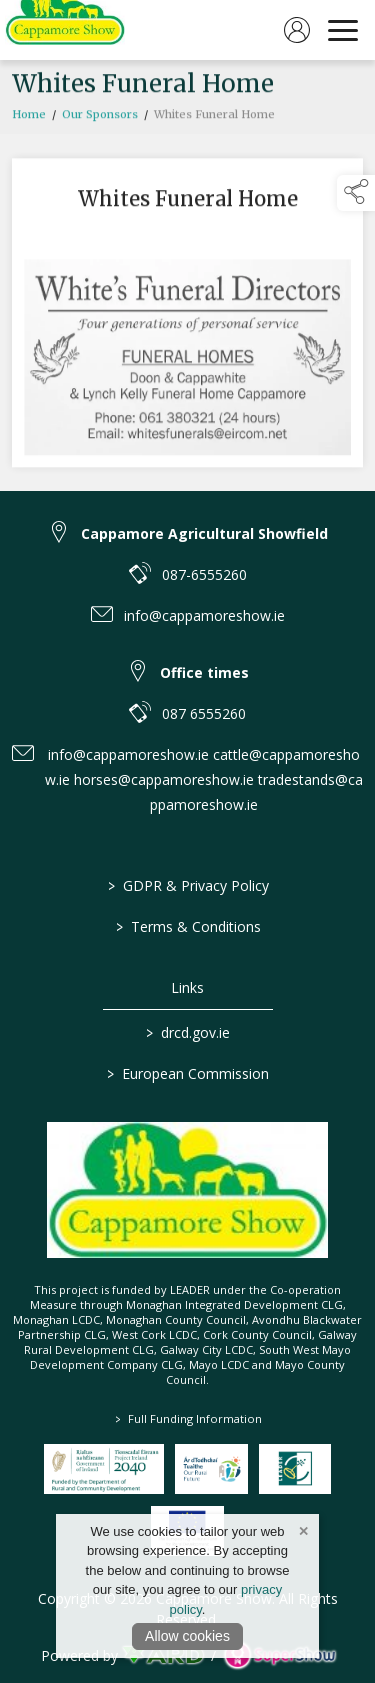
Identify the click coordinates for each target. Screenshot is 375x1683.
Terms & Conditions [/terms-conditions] (187, 926)
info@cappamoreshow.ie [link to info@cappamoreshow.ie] (204, 615)
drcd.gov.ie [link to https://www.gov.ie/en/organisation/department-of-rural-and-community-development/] (188, 1032)
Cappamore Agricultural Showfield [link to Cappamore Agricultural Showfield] (204, 533)
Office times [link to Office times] (204, 672)
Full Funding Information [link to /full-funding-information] (187, 1418)
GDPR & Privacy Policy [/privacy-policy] (187, 885)
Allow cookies (187, 1636)
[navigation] (343, 30)
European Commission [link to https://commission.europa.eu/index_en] (188, 1073)
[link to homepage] (65, 30)
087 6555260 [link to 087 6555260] (204, 713)
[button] (356, 193)
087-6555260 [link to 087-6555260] (204, 574)
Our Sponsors (100, 118)
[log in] (297, 30)
